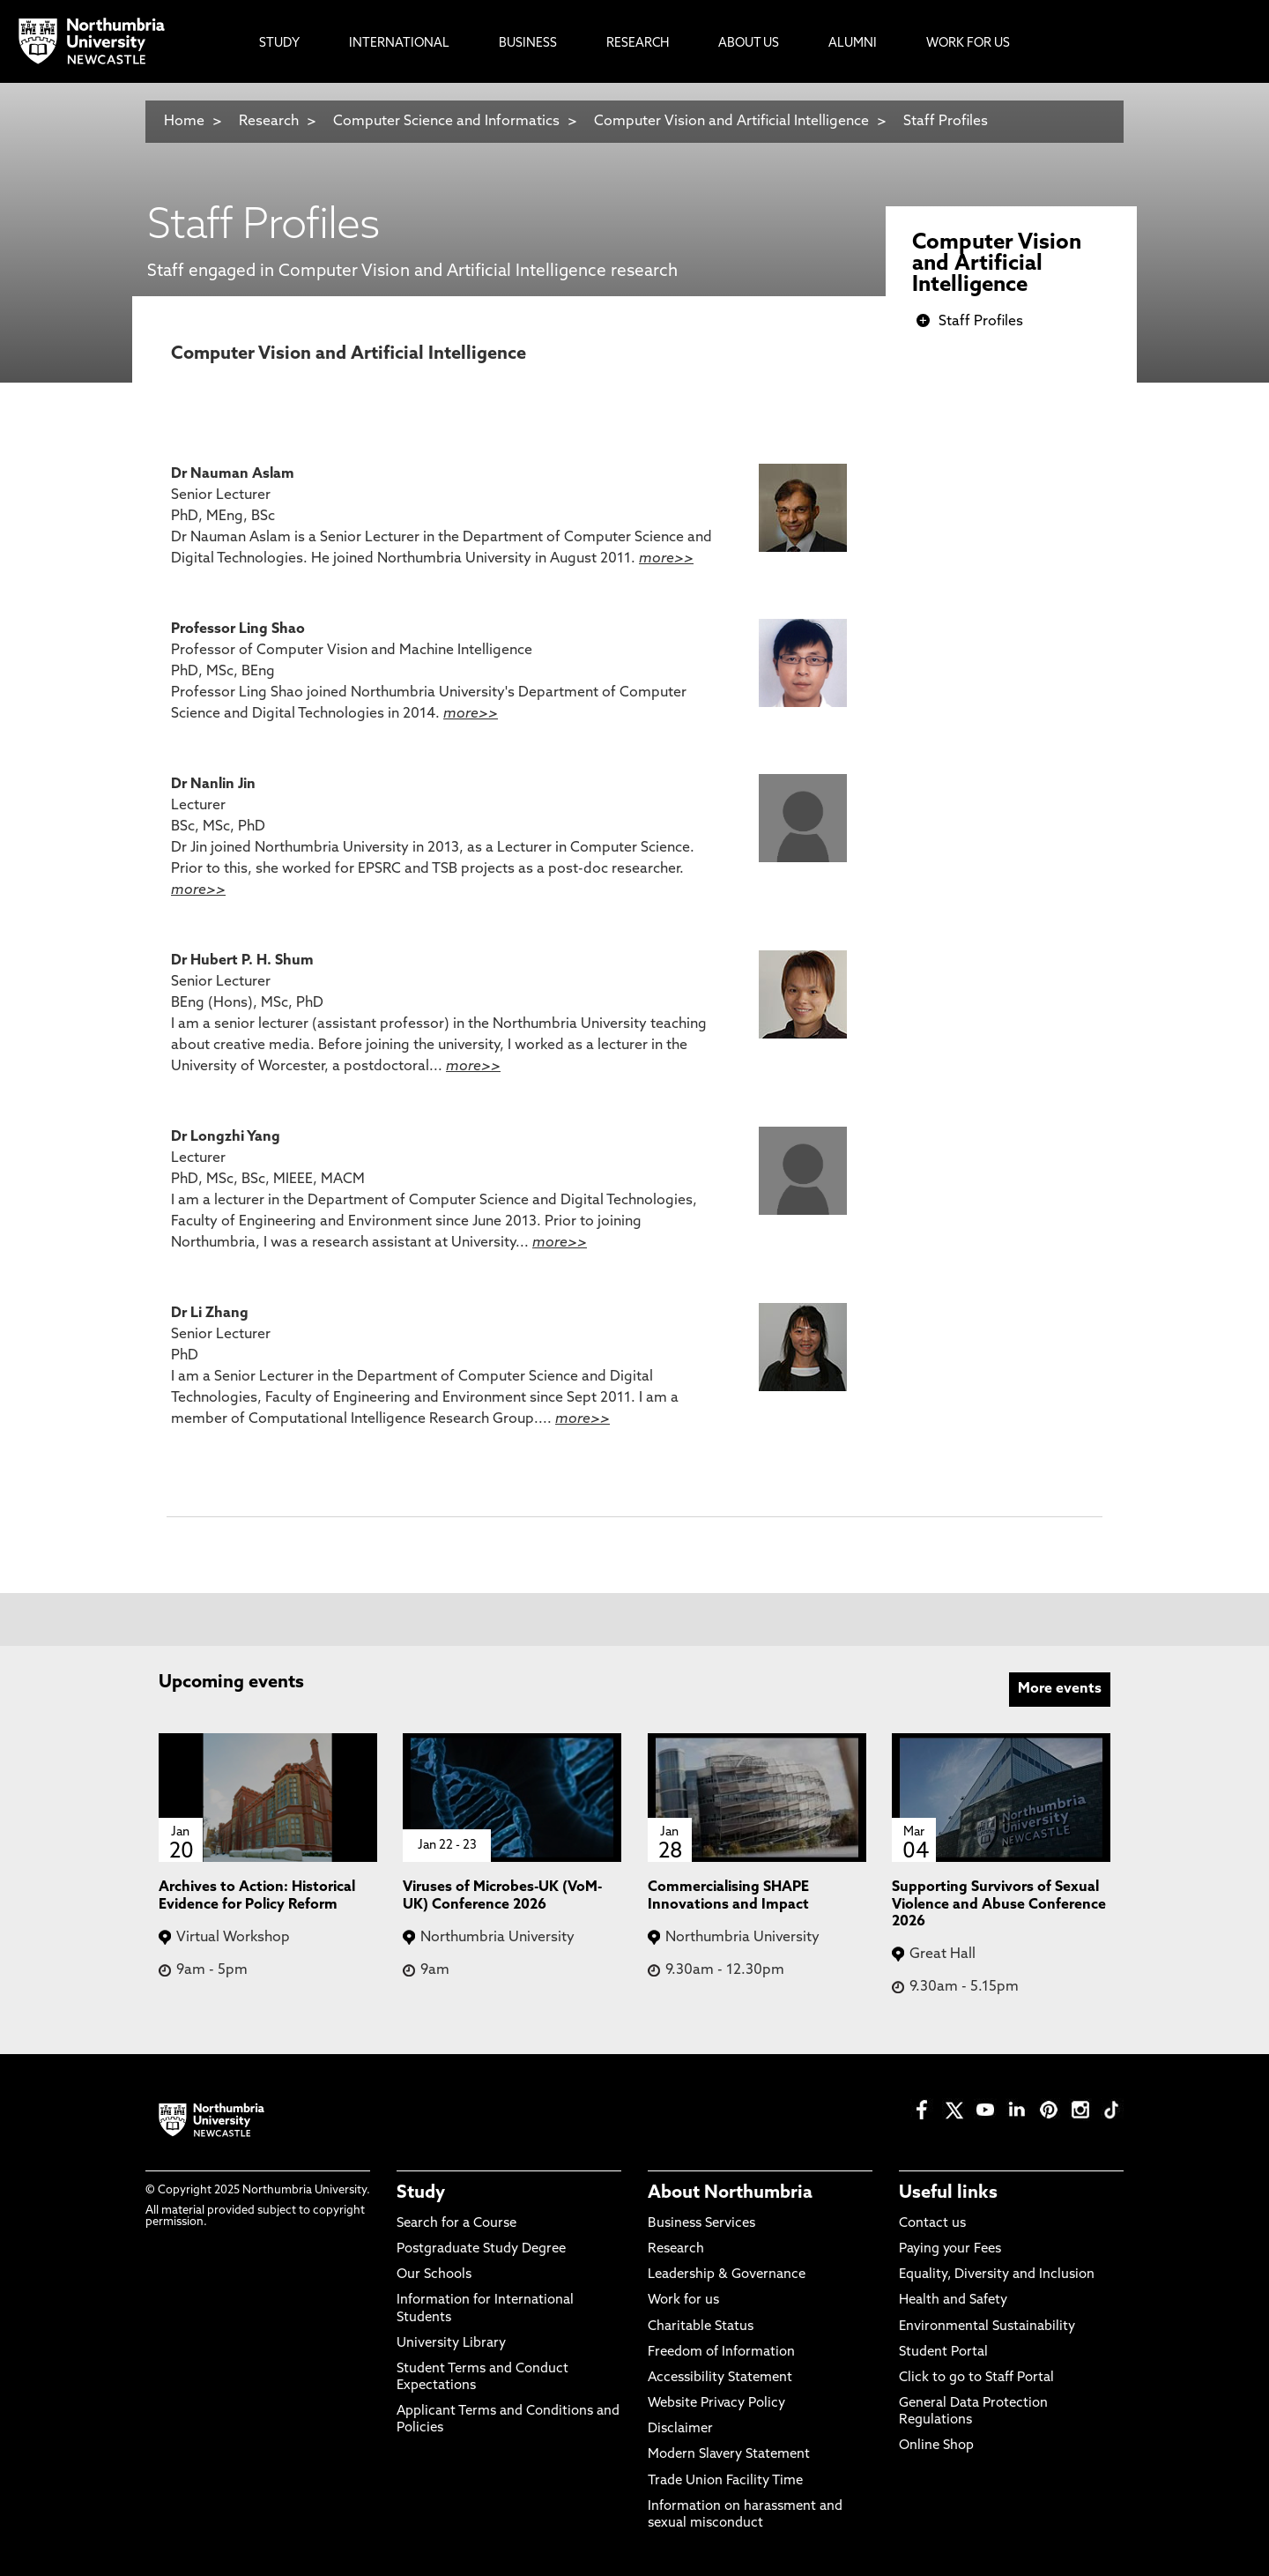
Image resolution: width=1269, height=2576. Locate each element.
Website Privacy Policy (716, 2403)
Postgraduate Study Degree (481, 2249)
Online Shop (936, 2446)
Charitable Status (700, 2327)
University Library (451, 2343)
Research (269, 122)
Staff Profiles (945, 122)
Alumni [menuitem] (852, 43)
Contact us (932, 2223)
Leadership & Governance (726, 2275)
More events (1060, 1689)
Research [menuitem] (637, 43)
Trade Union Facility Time (725, 2481)
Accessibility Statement (720, 2378)
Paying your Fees (950, 2249)
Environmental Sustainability (987, 2327)
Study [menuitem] (279, 43)
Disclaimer (680, 2429)
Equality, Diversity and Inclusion (997, 2275)
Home (184, 122)
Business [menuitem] (528, 43)
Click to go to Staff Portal (976, 2378)
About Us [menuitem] (748, 43)
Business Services (701, 2223)
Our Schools (434, 2275)
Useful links (948, 2193)
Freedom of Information (721, 2352)
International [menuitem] (399, 43)
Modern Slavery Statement (729, 2454)
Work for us (683, 2300)
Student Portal (943, 2352)
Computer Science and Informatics (446, 122)
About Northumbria (730, 2193)
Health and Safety (953, 2300)
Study (421, 2193)
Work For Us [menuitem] (968, 43)
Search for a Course (456, 2223)
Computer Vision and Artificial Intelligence (731, 122)
